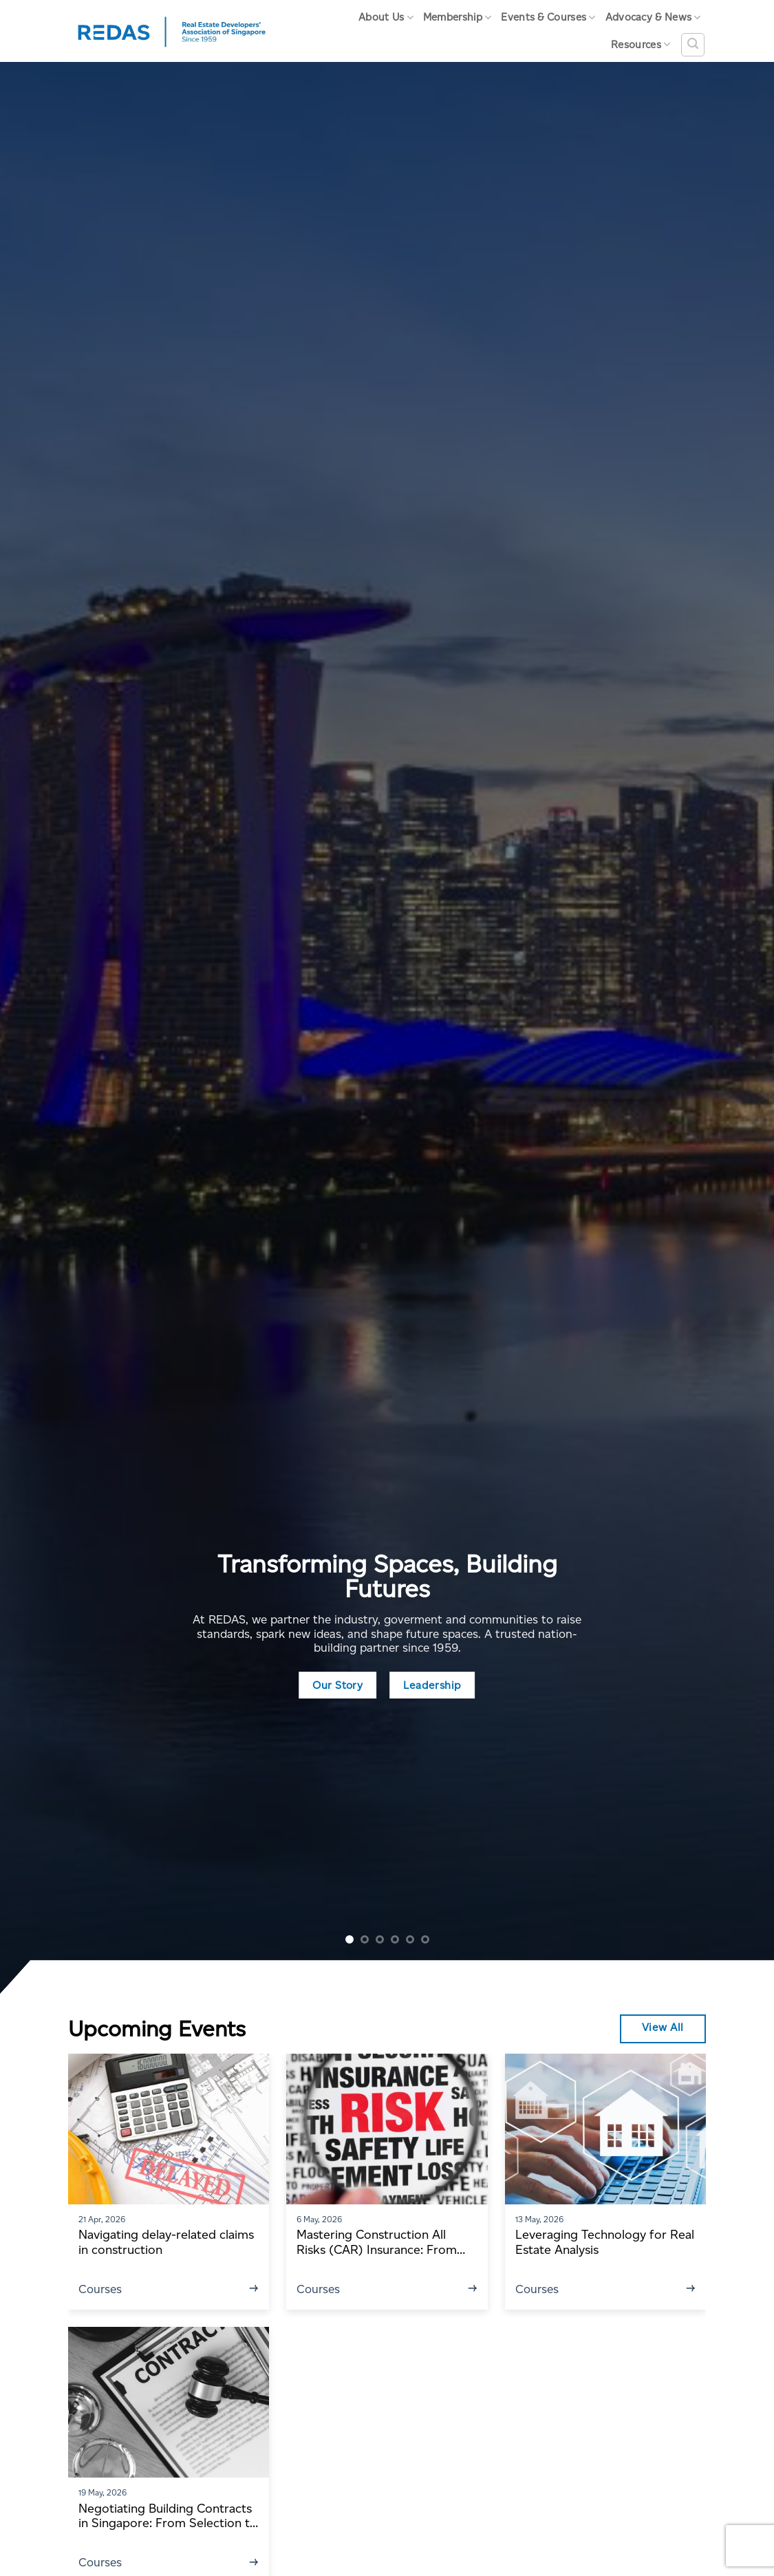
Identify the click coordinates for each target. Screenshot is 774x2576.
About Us (385, 17)
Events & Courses (548, 17)
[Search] (693, 44)
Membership (457, 17)
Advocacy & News (653, 17)
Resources (640, 44)
